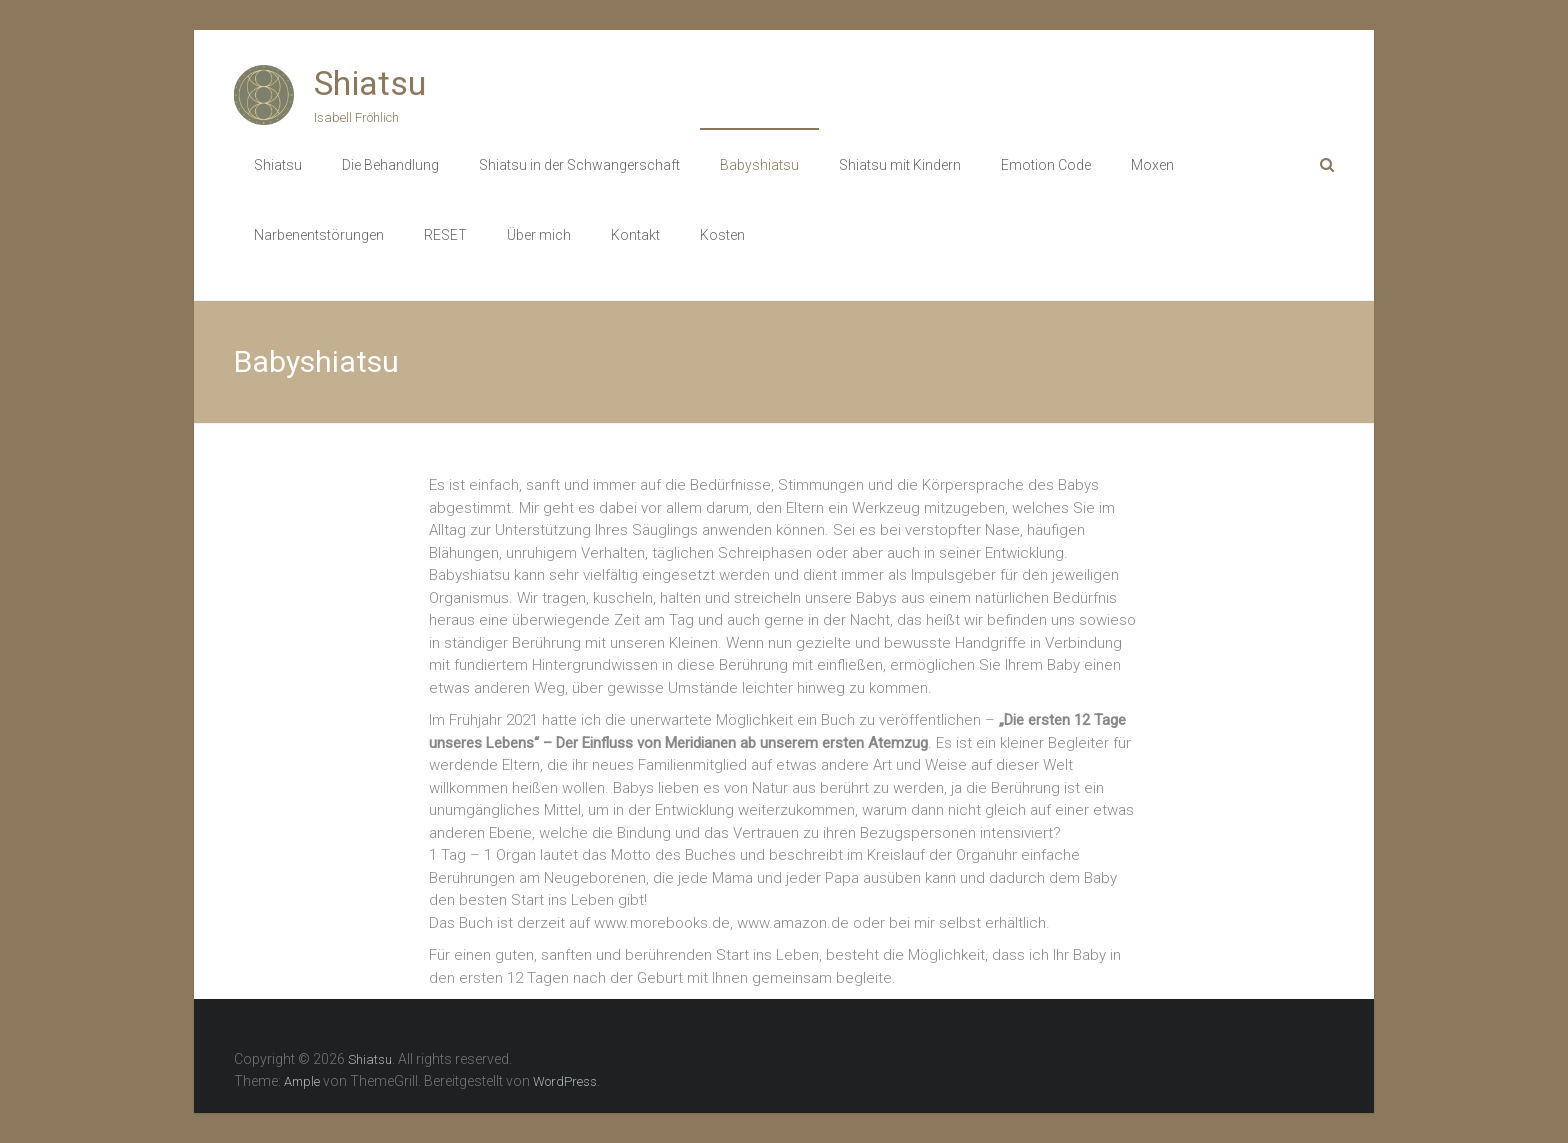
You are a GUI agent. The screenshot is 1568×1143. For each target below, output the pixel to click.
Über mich (539, 235)
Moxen (1152, 165)
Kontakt (635, 235)
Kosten (722, 235)
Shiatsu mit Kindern (900, 165)
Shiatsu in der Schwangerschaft (579, 165)
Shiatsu (370, 83)
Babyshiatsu (759, 165)
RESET (445, 235)
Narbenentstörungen (319, 235)
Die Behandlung (390, 165)
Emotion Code (1046, 165)
